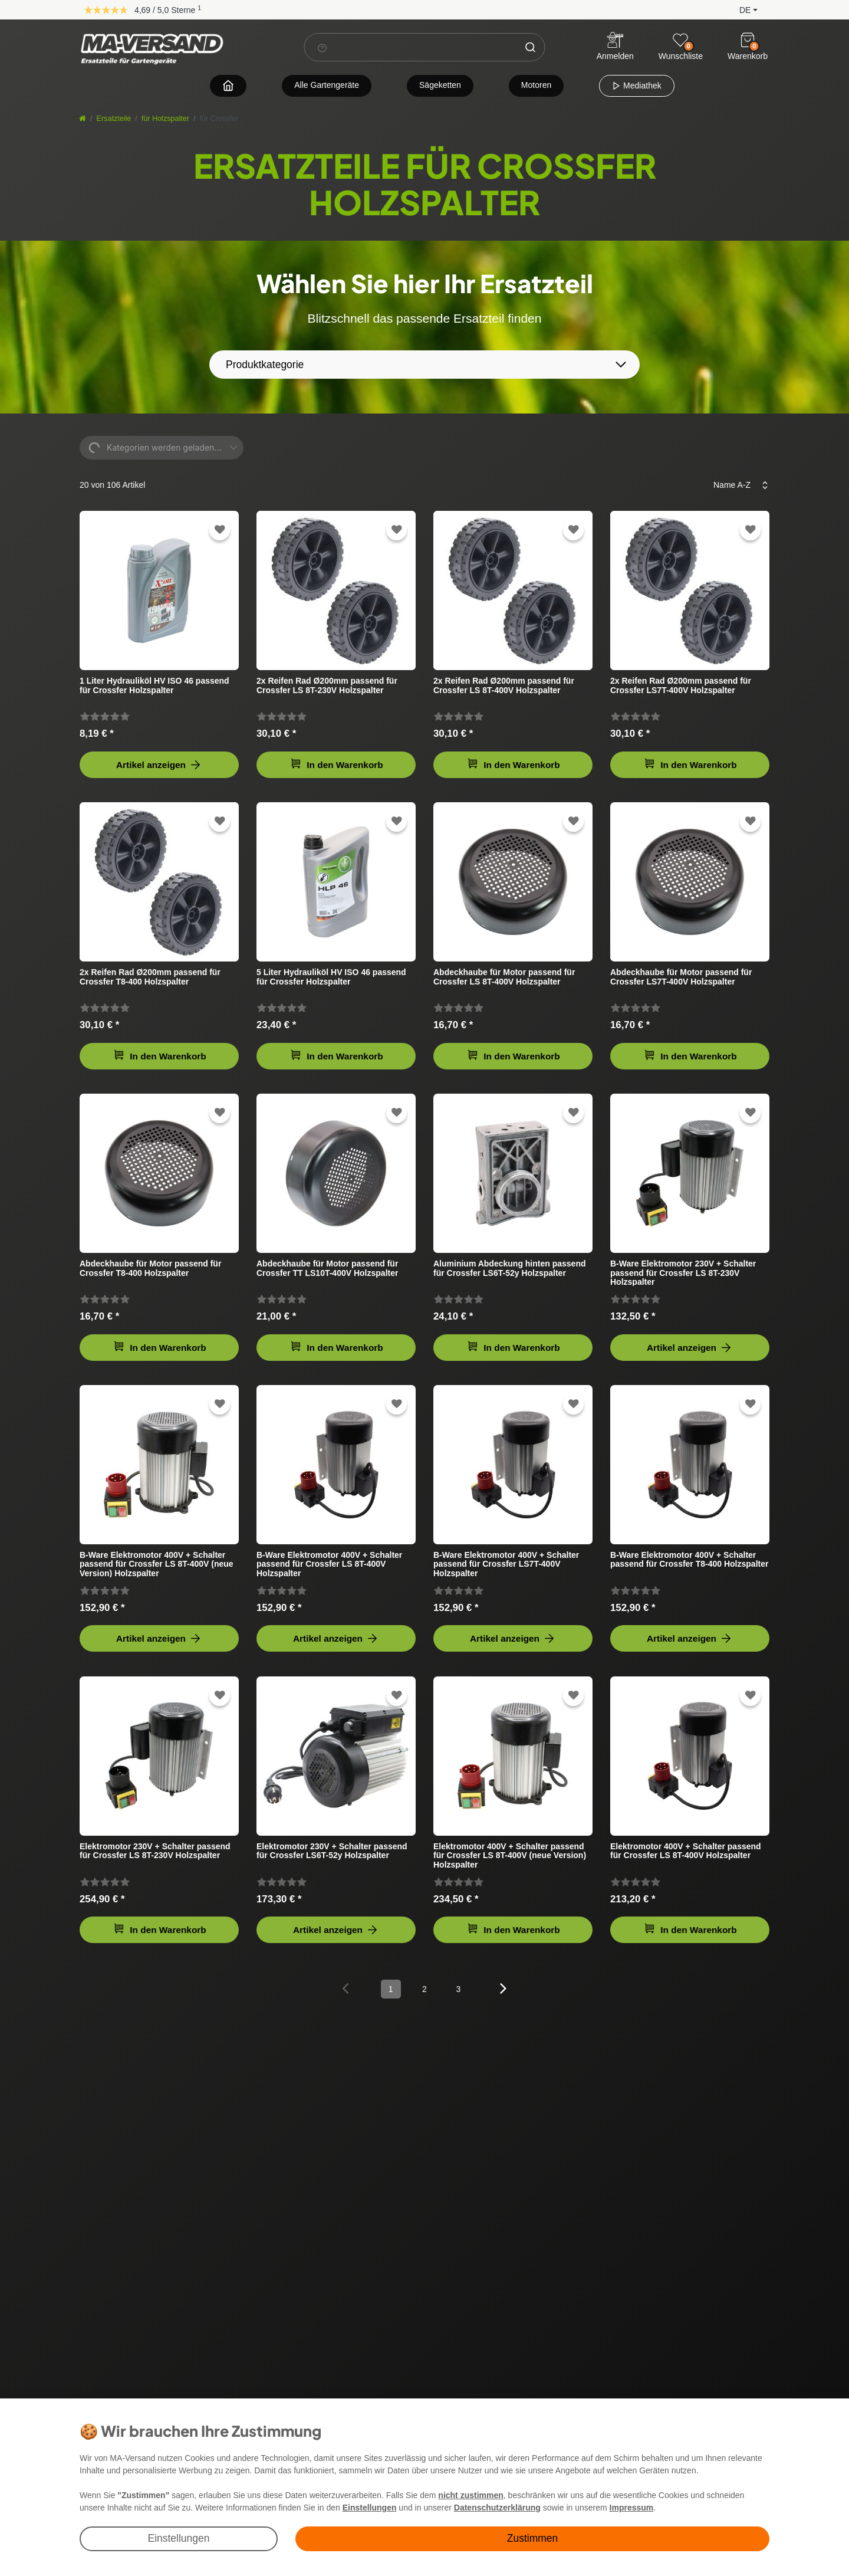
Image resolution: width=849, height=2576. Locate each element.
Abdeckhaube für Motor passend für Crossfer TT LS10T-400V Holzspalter (327, 1268)
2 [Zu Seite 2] (424, 1989)
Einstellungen (178, 2538)
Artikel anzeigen (159, 765)
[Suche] (530, 47)
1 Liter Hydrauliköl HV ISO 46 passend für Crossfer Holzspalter (154, 685)
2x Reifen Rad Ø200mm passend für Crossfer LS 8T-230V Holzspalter (326, 685)
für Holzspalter (165, 118)
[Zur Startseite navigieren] (228, 85)
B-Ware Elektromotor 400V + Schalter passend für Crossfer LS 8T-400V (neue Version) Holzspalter (156, 1564)
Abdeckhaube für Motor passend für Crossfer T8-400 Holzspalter (150, 1268)
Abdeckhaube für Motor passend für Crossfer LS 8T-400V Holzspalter (504, 977)
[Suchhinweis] (322, 48)
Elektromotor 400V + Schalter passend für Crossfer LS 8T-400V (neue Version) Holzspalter (509, 1855)
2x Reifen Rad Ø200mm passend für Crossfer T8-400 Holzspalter (150, 977)
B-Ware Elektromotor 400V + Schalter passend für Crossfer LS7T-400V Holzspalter (506, 1564)
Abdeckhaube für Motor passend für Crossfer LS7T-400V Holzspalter (681, 977)
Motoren (536, 85)
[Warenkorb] (747, 40)
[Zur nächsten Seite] (503, 1987)
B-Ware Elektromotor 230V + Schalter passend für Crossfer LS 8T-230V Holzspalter (683, 1272)
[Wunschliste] (680, 40)
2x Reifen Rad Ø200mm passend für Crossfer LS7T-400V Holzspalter (680, 685)
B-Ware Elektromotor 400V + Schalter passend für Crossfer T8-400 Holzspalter (689, 1559)
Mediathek (636, 85)
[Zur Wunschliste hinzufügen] (220, 530)
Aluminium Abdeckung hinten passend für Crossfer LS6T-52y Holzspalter (509, 1268)
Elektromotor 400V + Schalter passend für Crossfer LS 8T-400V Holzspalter (685, 1851)
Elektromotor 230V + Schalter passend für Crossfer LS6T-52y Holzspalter (331, 1851)
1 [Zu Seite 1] (391, 1989)
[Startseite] (82, 118)
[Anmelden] (615, 47)
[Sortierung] (737, 485)
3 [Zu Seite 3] (458, 1989)
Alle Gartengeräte (326, 85)
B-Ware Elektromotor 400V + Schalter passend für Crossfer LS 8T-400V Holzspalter (329, 1564)
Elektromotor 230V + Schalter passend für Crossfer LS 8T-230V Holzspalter (155, 1851)
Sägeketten (440, 85)
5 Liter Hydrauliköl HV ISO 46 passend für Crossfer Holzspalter (331, 977)
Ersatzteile (114, 118)
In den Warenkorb (336, 763)
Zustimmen (532, 2538)
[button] (739, 9)
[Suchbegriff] (411, 47)
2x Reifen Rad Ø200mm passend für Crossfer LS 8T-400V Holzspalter (503, 685)
